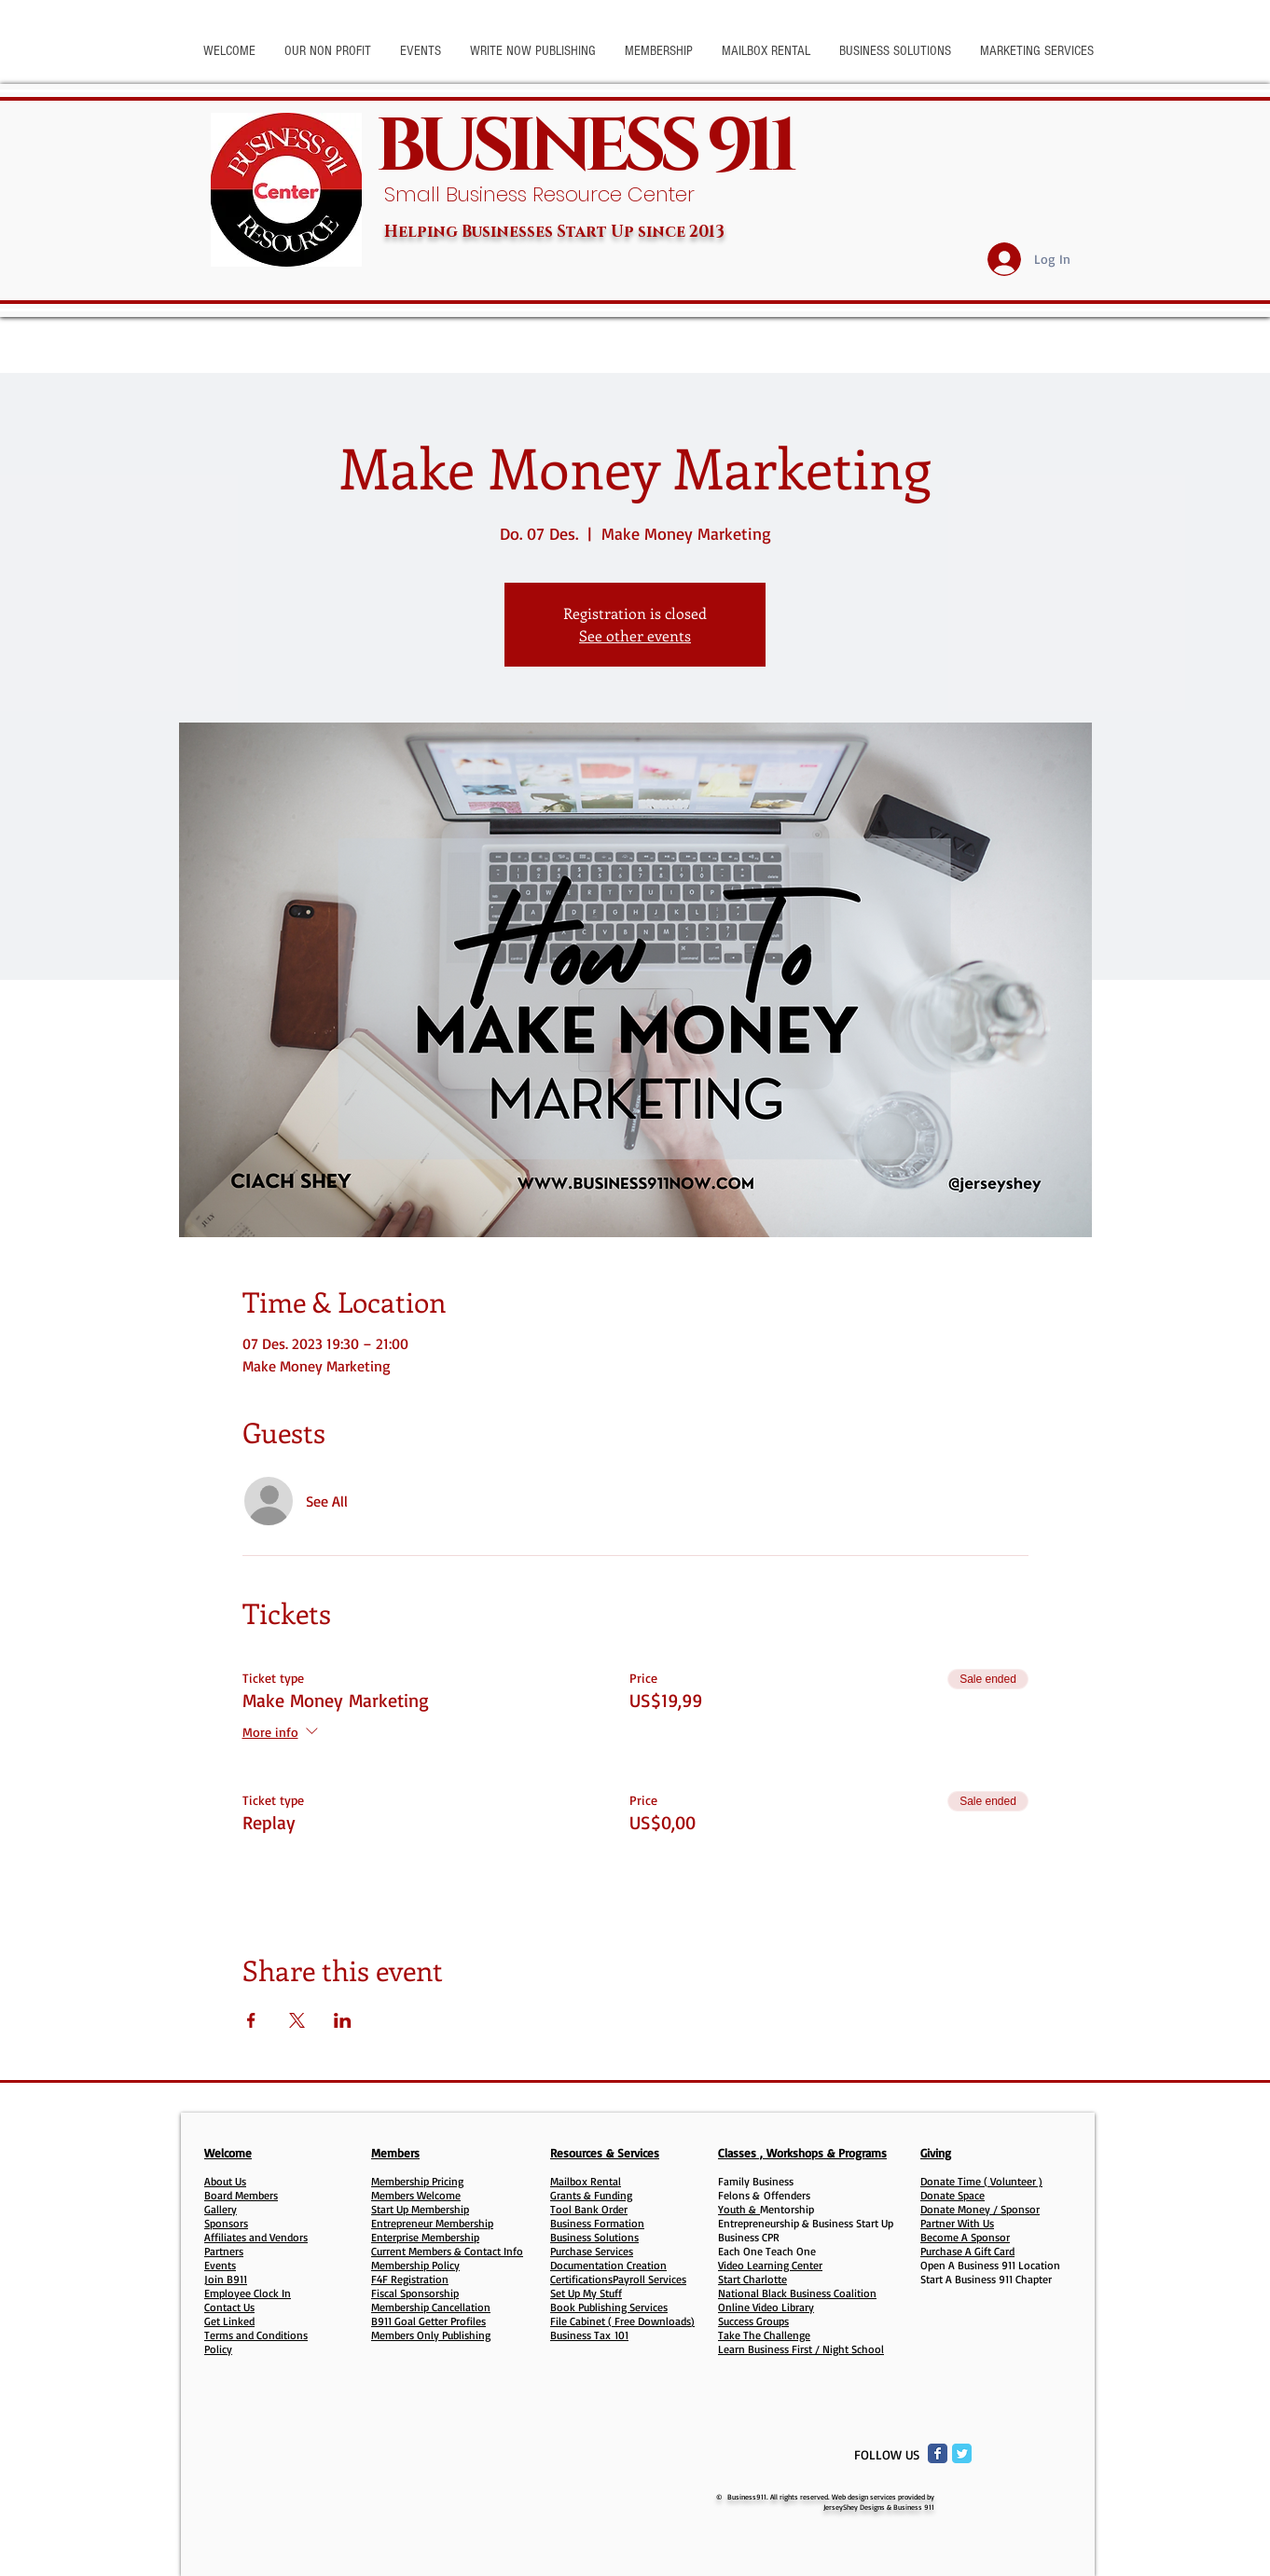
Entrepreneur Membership (432, 2223)
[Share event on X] (297, 2020)
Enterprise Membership (425, 2237)
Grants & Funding (591, 2195)
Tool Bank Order (589, 2209)
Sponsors (226, 2223)
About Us (225, 2181)
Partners (223, 2251)
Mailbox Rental (585, 2181)
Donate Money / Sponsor (980, 2209)
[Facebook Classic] (937, 2453)
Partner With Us (957, 2223)
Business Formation (597, 2223)
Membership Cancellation (430, 2307)
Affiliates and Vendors (256, 2237)
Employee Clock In (247, 2293)
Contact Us (229, 2307)
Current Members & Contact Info (447, 2251)
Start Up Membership (420, 2209)
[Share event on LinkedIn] (343, 2020)
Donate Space (952, 2195)
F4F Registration (410, 2279)
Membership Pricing (417, 2181)
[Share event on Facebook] (251, 2020)
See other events (635, 635)
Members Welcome (416, 2195)
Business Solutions (594, 2237)
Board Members (241, 2195)
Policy (218, 2349)
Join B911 (225, 2279)
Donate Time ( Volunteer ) (981, 2181)
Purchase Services (591, 2251)
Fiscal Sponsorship (415, 2293)
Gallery (220, 2209)
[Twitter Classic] (962, 2453)
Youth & (739, 2209)
